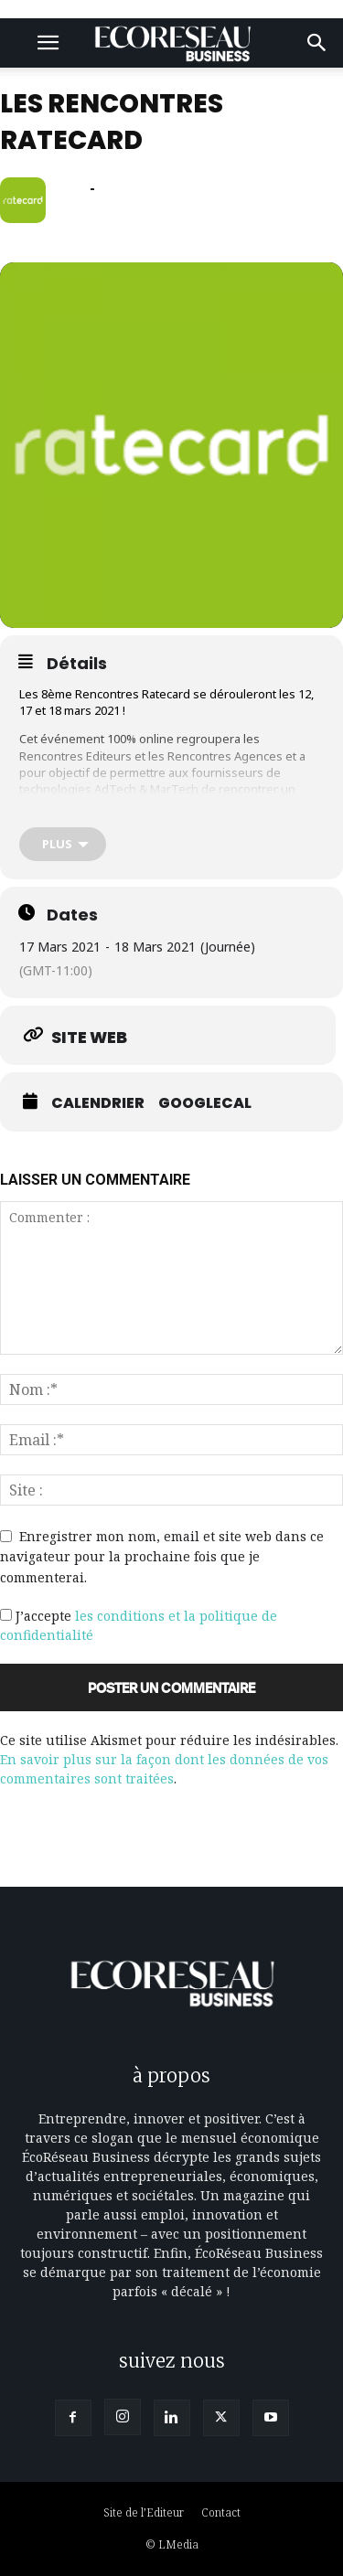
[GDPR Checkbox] (6, 1615)
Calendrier (98, 1103)
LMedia (178, 2544)
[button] (47, 43)
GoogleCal (205, 1103)
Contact (221, 2512)
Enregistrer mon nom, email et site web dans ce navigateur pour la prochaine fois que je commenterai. (162, 1557)
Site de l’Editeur (143, 2512)
